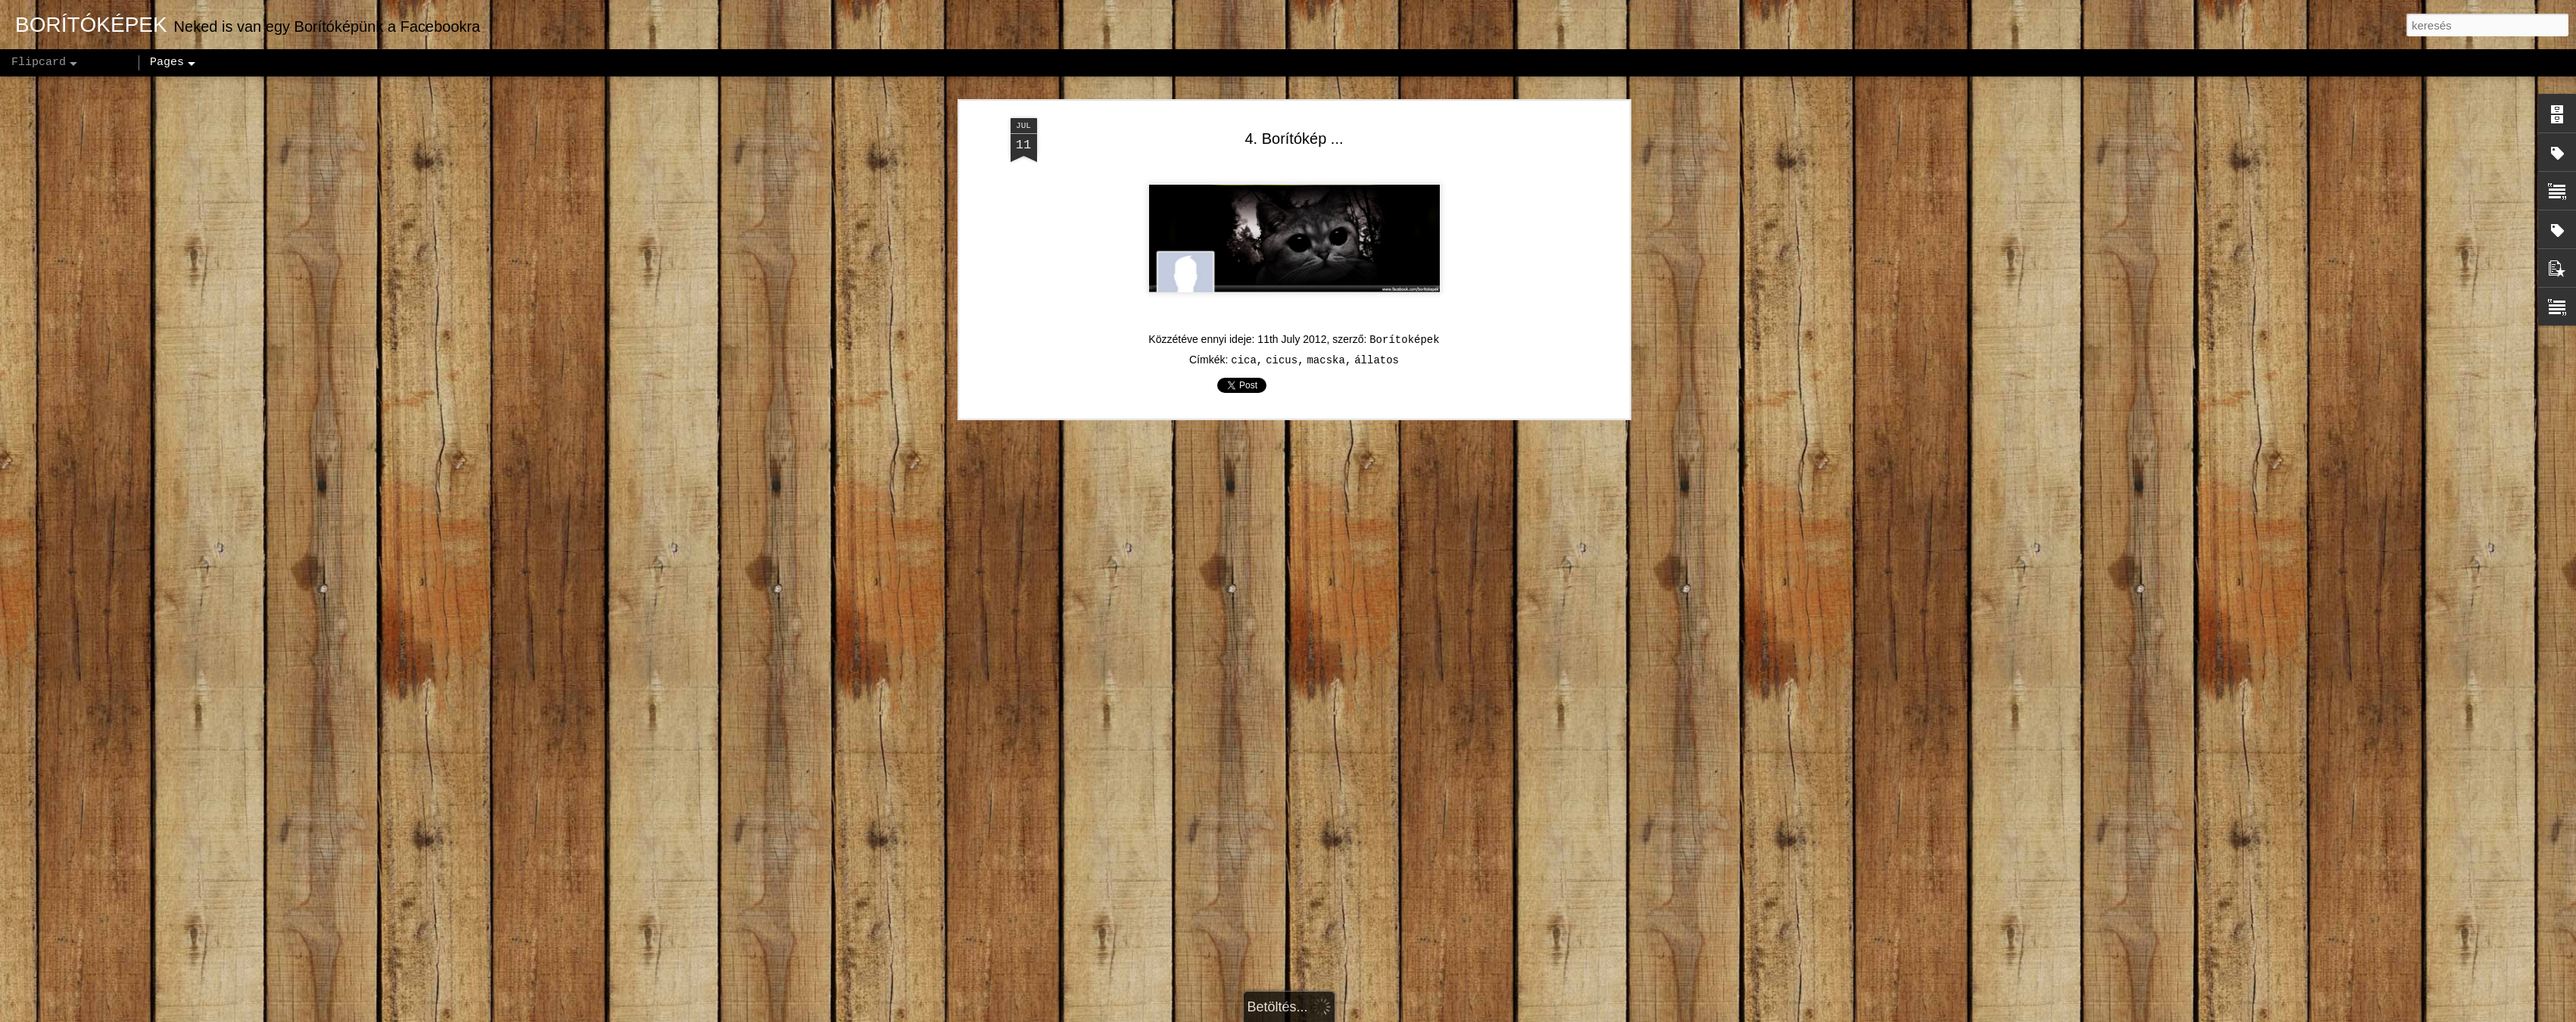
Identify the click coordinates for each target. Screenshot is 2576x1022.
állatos (1376, 269)
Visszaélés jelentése (1456, 1013)
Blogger (1383, 1013)
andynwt (1297, 1013)
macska (1325, 269)
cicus (1281, 269)
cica (1244, 269)
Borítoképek (1404, 248)
